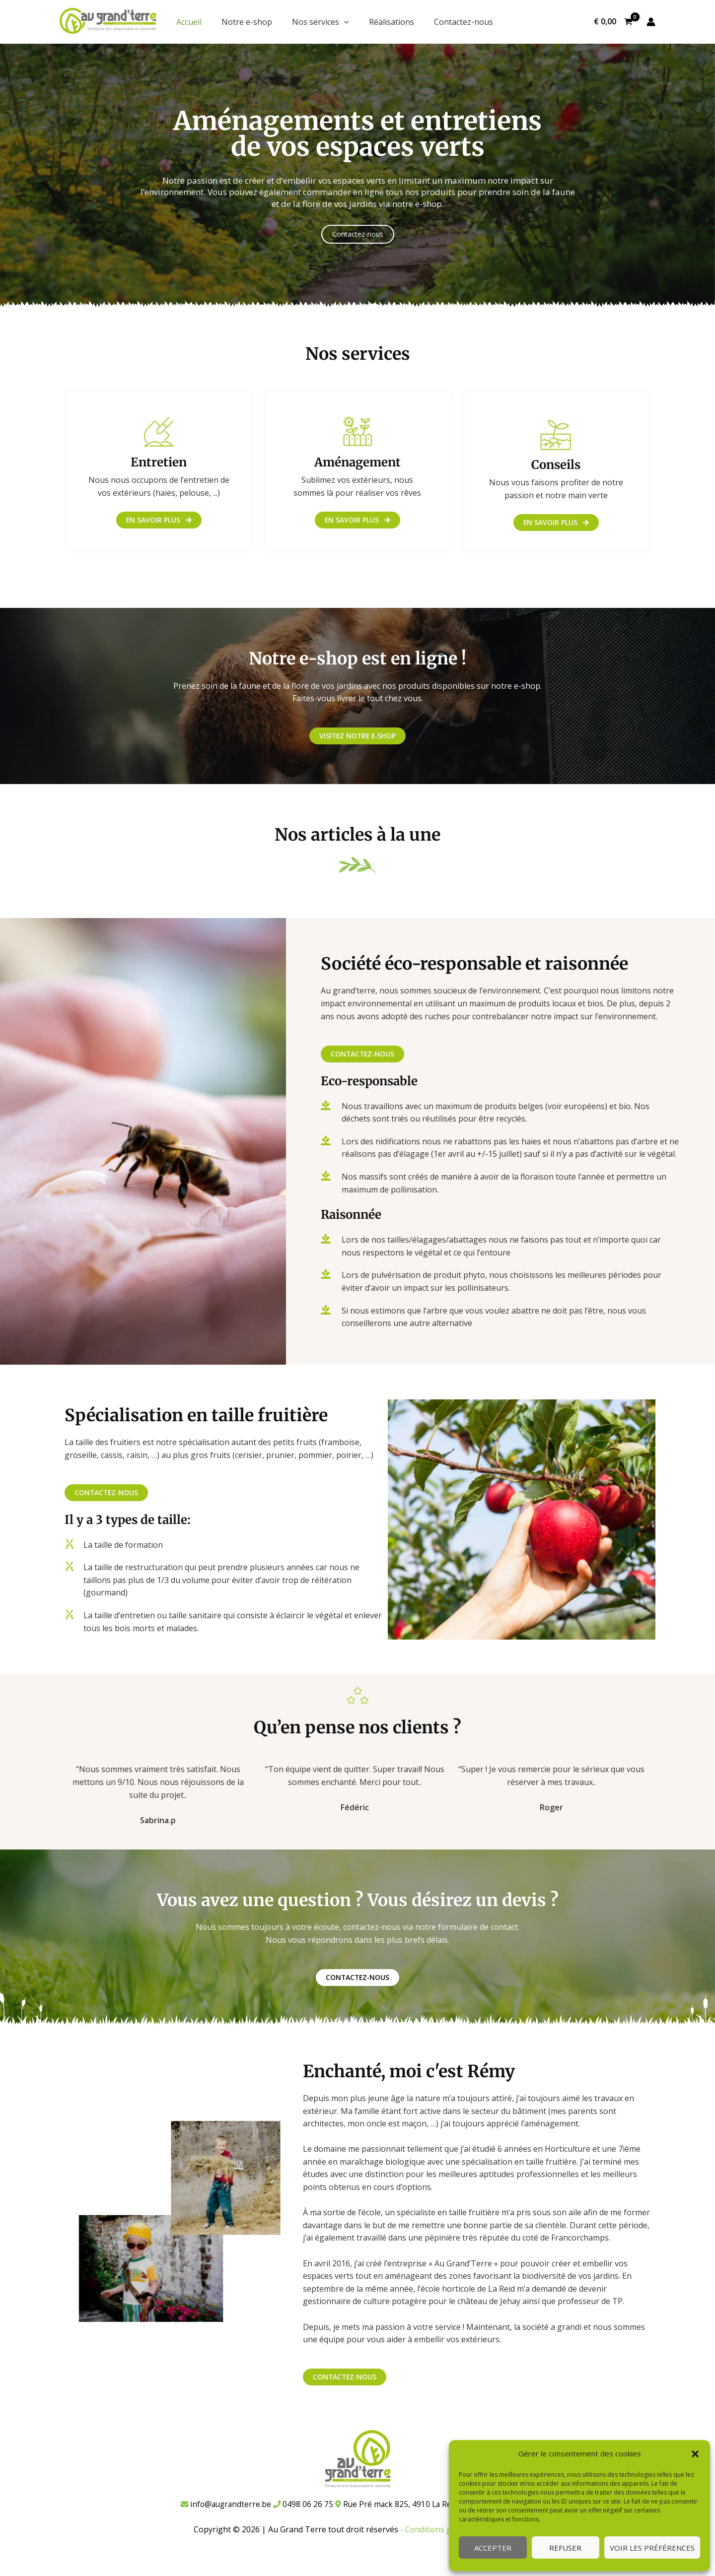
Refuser (565, 2548)
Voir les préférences (652, 2548)
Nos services (320, 21)
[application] (344, 21)
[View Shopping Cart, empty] (613, 22)
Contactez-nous (463, 21)
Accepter (492, 2548)
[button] (695, 2454)
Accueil (189, 21)
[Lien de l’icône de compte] (650, 21)
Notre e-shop (246, 21)
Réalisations (391, 21)
